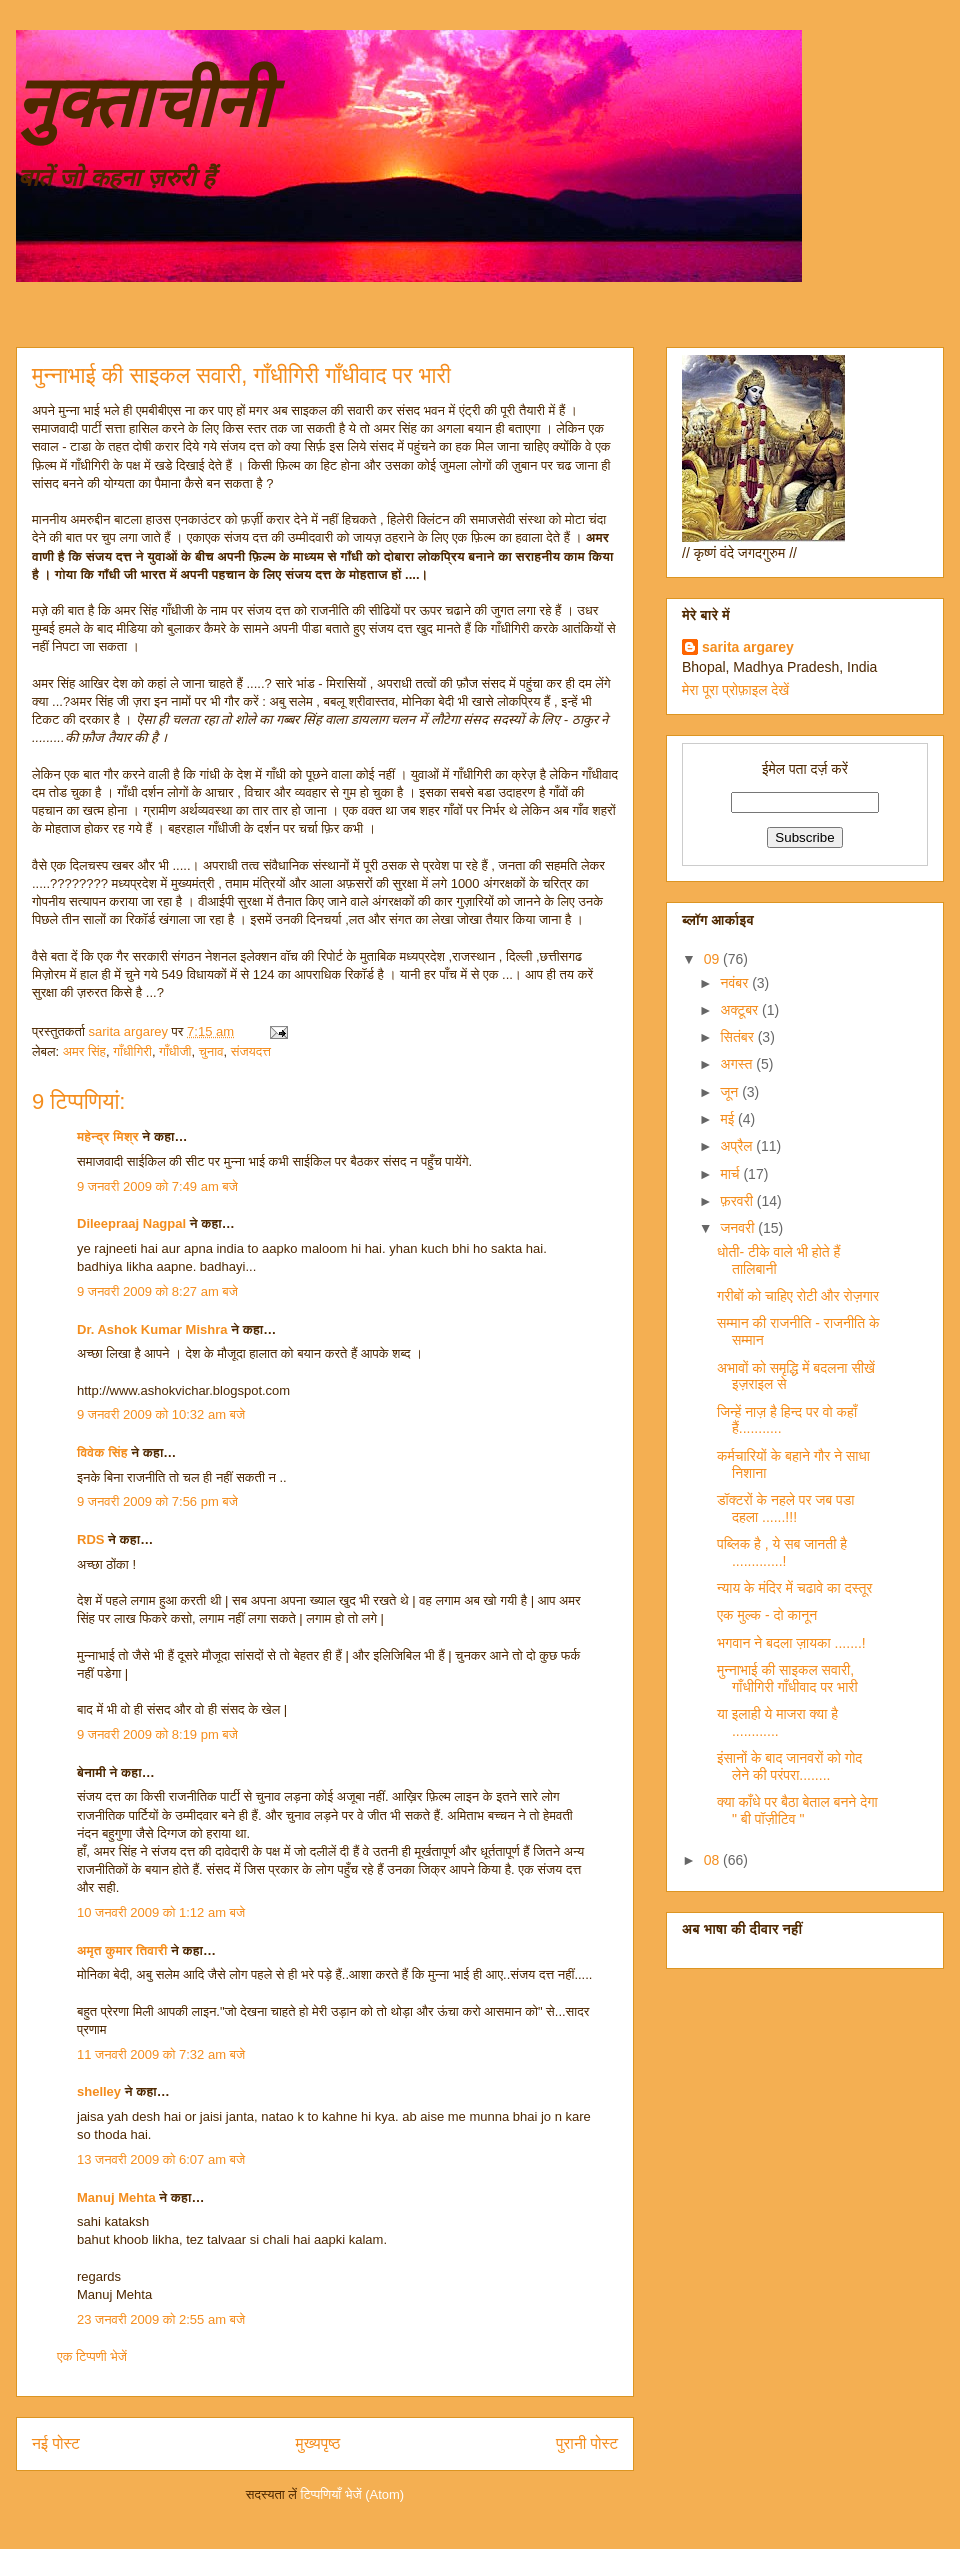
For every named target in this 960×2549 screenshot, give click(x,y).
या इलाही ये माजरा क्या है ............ (777, 1722)
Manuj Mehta (116, 2197)
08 (713, 1860)
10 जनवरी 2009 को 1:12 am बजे (161, 1912)
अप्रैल (738, 1146)
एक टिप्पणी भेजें (92, 2356)
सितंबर (738, 1037)
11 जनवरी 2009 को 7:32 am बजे (161, 2054)
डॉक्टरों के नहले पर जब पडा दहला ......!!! (786, 1508)
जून (731, 1092)
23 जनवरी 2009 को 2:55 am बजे (161, 2319)
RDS (90, 1539)
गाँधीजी (175, 1051)
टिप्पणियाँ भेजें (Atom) (353, 2494)
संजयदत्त (251, 1051)
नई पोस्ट (56, 2443)
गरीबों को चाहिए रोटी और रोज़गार (798, 1296)
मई (729, 1119)
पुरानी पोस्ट (587, 2443)
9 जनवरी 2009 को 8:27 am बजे (157, 1291)
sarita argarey (748, 647)
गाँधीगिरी (132, 1051)
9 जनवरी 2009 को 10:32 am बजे (161, 1414)
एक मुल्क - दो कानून (767, 1615)
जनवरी (739, 1228)
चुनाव (211, 1051)
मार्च (731, 1174)
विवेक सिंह (102, 1452)
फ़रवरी (738, 1201)
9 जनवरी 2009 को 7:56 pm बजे (157, 1501)
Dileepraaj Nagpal (131, 1223)
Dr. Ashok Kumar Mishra (152, 1329)
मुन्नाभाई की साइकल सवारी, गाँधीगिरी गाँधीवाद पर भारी (787, 1678)
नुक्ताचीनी (143, 103)
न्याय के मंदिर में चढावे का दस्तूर (794, 1588)
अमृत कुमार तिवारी (122, 1950)
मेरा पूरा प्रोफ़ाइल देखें (735, 690)
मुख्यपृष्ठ (318, 2443)
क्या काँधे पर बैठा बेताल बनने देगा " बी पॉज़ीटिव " (797, 1810)
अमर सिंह (84, 1051)
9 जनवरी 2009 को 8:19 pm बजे (157, 1734)
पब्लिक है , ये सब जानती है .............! (782, 1552)
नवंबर (736, 983)
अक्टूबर (741, 1010)
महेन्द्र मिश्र (108, 1136)
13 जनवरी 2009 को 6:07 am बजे (161, 2159)
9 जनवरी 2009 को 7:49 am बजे (157, 1186)
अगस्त (738, 1064)
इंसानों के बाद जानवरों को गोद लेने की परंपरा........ (789, 1766)
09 (713, 959)
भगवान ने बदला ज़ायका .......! (791, 1643)
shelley (99, 2091)
